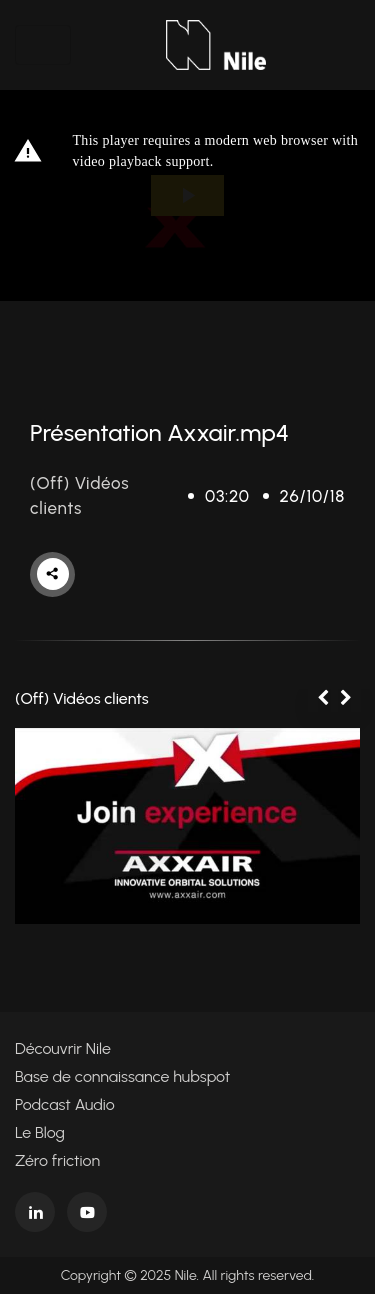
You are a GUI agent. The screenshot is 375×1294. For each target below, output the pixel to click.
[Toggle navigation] (43, 45)
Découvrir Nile (63, 1048)
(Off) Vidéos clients (82, 698)
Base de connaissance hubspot (122, 1076)
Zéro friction (57, 1160)
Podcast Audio (65, 1104)
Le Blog (40, 1132)
